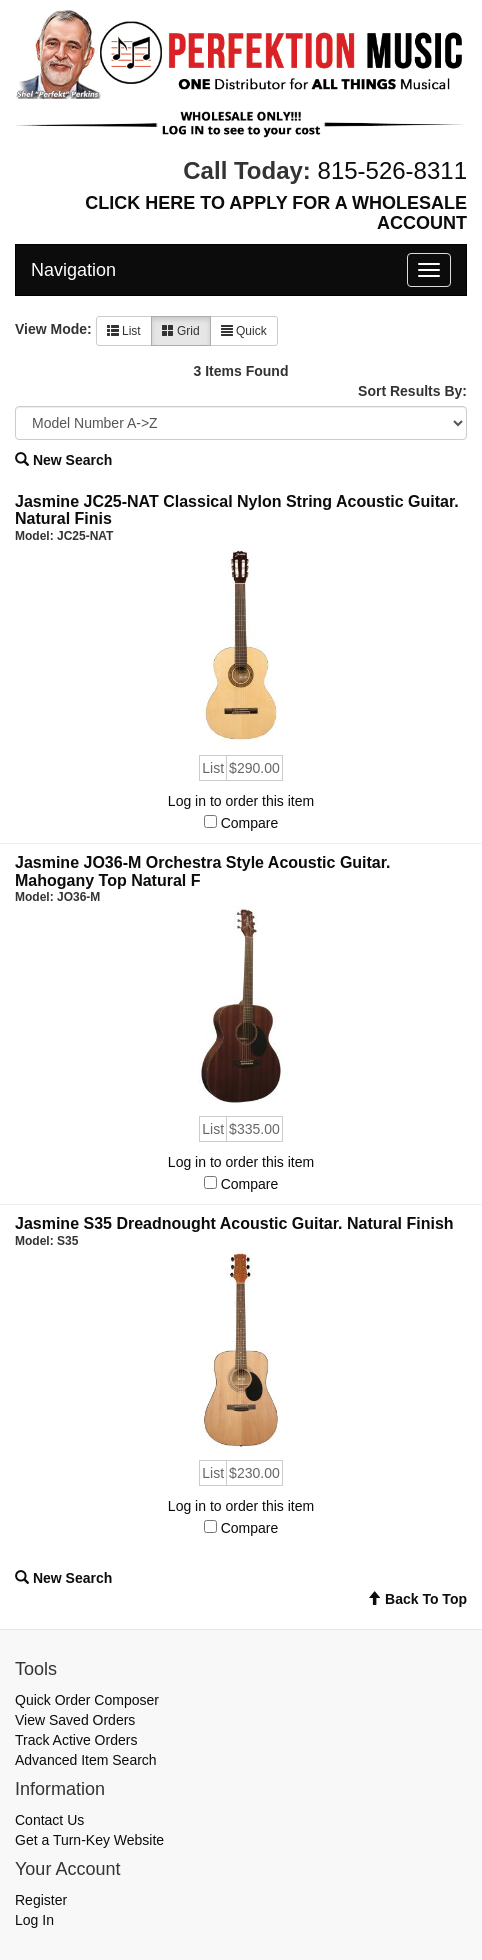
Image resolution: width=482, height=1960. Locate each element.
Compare (250, 823)
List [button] (124, 331)
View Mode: (53, 329)
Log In (34, 1920)
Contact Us (49, 1820)
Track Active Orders (76, 1740)
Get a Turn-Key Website (89, 1840)
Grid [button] (181, 331)
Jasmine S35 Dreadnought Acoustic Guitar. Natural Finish (234, 1223)
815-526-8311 (392, 170)
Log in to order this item (241, 801)
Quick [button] (244, 331)
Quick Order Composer (87, 1700)
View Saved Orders (75, 1720)
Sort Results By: (412, 391)
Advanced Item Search (86, 1760)
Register (41, 1900)
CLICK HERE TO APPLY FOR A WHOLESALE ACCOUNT (276, 213)
